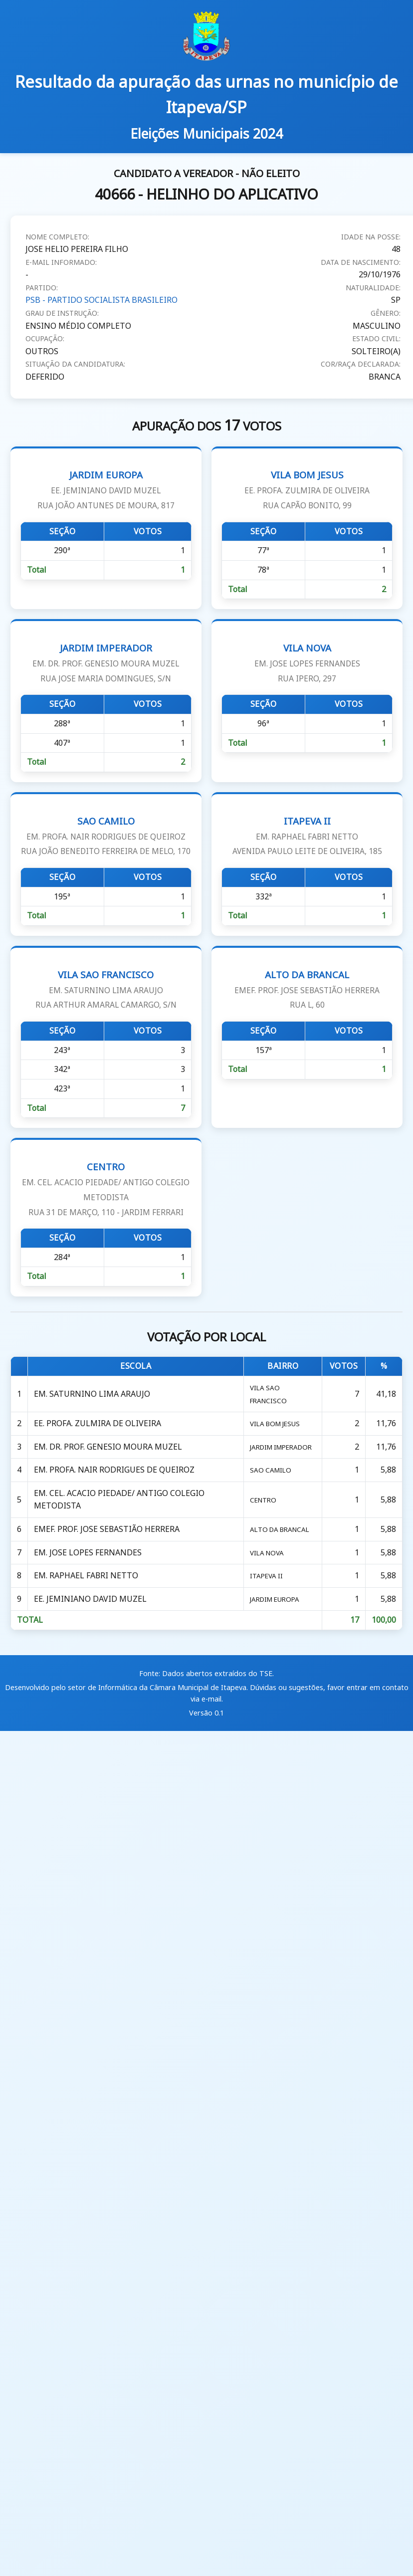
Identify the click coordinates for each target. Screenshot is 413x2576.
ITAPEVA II (307, 836)
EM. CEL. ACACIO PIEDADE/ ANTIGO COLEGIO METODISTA (118, 1496)
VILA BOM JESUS (307, 489)
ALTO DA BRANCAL (307, 989)
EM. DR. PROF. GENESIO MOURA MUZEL (107, 1445)
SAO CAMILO (106, 836)
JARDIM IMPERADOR (105, 663)
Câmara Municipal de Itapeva (198, 1682)
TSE (265, 1668)
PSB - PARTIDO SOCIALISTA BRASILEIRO (101, 299)
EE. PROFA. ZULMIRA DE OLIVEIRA (96, 1422)
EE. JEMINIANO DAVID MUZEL (88, 1593)
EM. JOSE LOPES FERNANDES (87, 1548)
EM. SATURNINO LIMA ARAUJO (91, 1393)
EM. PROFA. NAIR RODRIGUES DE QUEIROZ (113, 1468)
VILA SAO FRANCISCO (106, 989)
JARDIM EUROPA (106, 489)
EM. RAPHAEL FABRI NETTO (85, 1571)
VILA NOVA (307, 663)
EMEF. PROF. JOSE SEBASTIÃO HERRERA (106, 1525)
